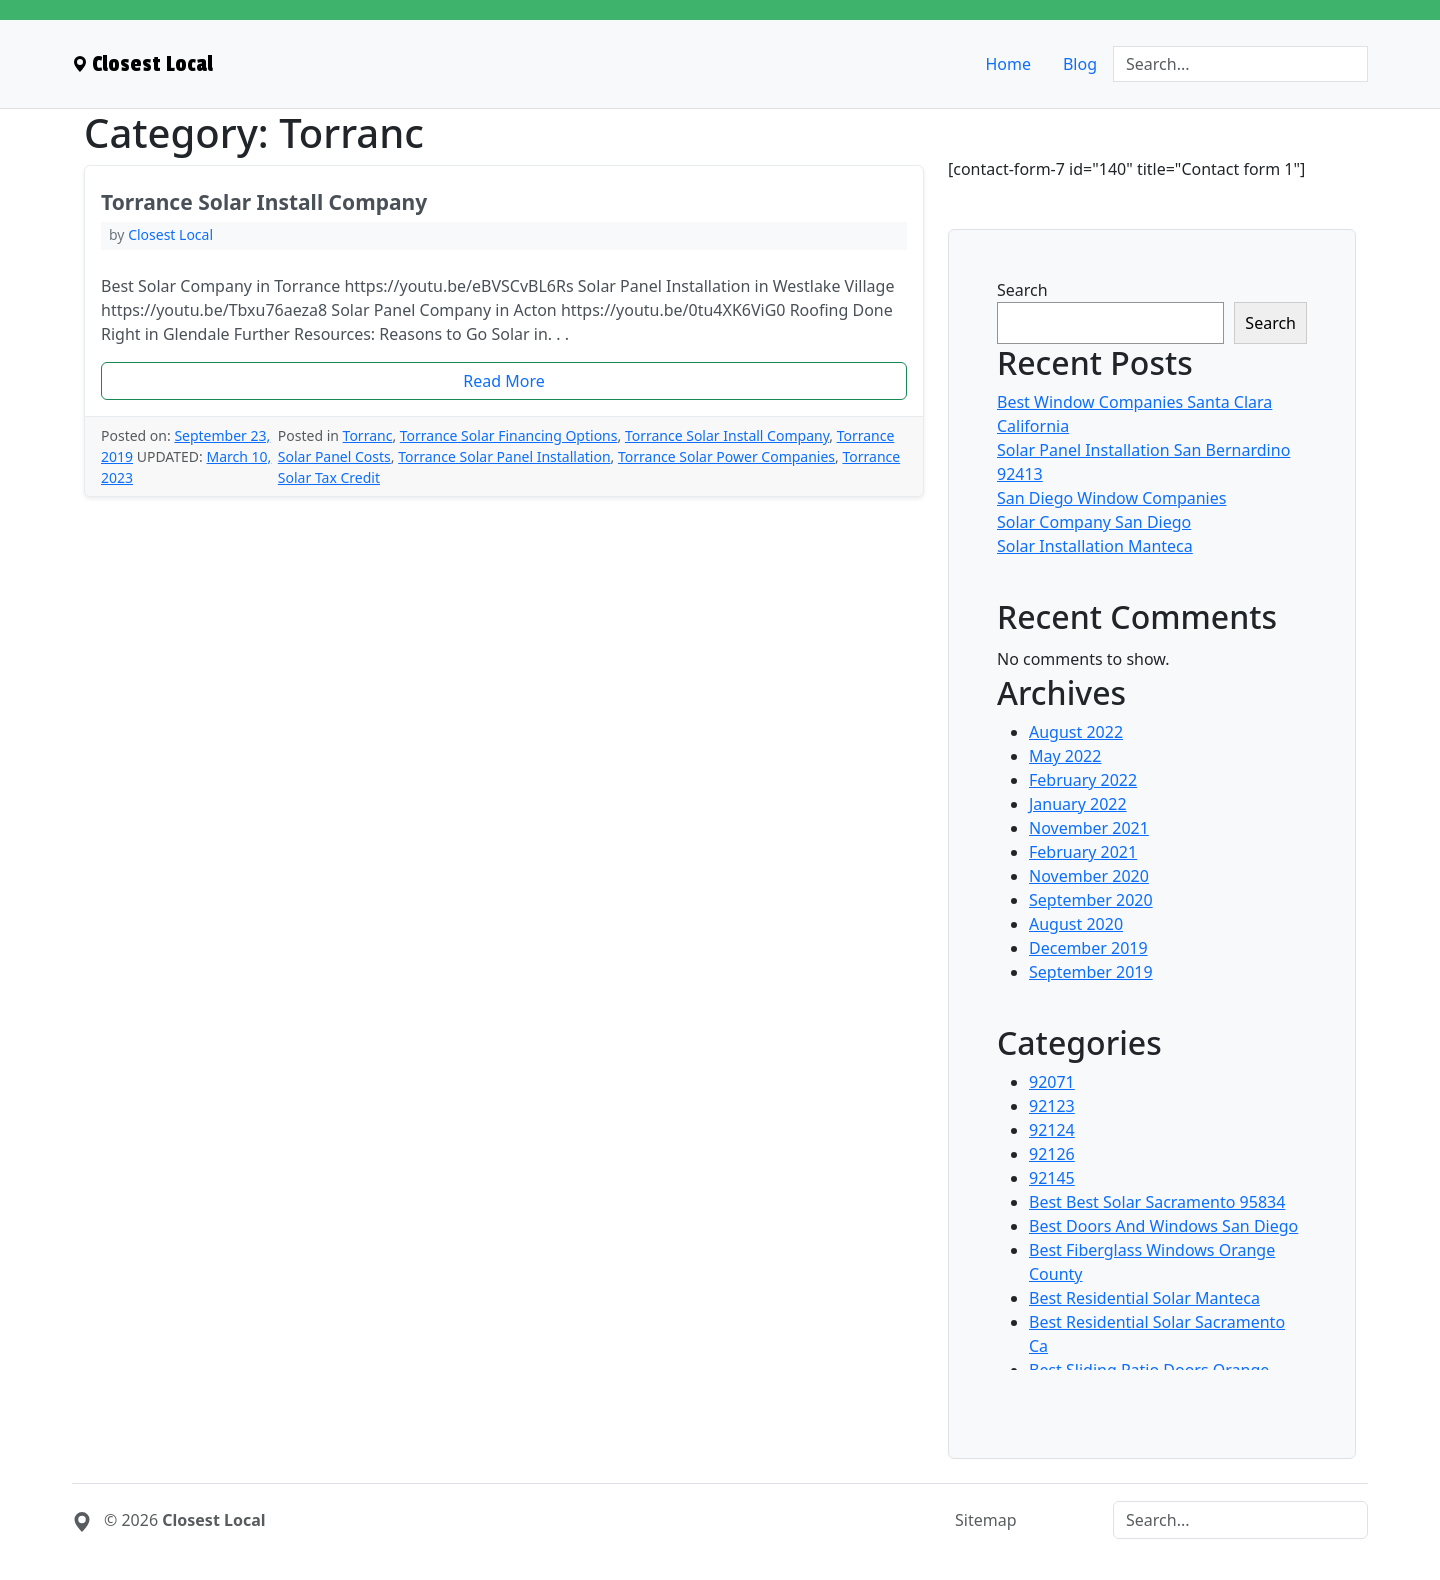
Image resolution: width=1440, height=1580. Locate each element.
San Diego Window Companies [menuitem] (1111, 498)
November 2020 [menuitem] (1089, 876)
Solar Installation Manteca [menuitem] (1095, 546)
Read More (503, 381)
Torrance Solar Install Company (727, 435)
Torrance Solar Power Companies (726, 456)
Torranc (368, 435)
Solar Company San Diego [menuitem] (1094, 522)
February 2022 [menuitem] (1083, 780)
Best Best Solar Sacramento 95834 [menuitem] (1157, 1202)
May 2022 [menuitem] (1065, 756)
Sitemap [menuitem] (986, 1520)
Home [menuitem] (1008, 64)
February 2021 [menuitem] (1083, 852)
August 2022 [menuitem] (1076, 732)
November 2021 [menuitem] (1089, 828)
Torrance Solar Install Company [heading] (264, 202)
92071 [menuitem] (1052, 1082)
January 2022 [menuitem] (1078, 804)
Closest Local (170, 234)
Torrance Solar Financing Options (509, 435)
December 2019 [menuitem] (1088, 948)
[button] (504, 381)
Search (1022, 290)
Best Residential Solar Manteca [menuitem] (1144, 1298)
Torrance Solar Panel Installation (504, 456)
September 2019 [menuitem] (1091, 972)
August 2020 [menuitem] (1076, 924)
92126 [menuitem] (1052, 1154)
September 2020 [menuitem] (1091, 900)
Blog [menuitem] (1080, 64)
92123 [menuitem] (1052, 1106)
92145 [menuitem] (1052, 1178)
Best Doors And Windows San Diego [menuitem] (1163, 1226)
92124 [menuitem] (1052, 1130)
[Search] (1240, 64)
